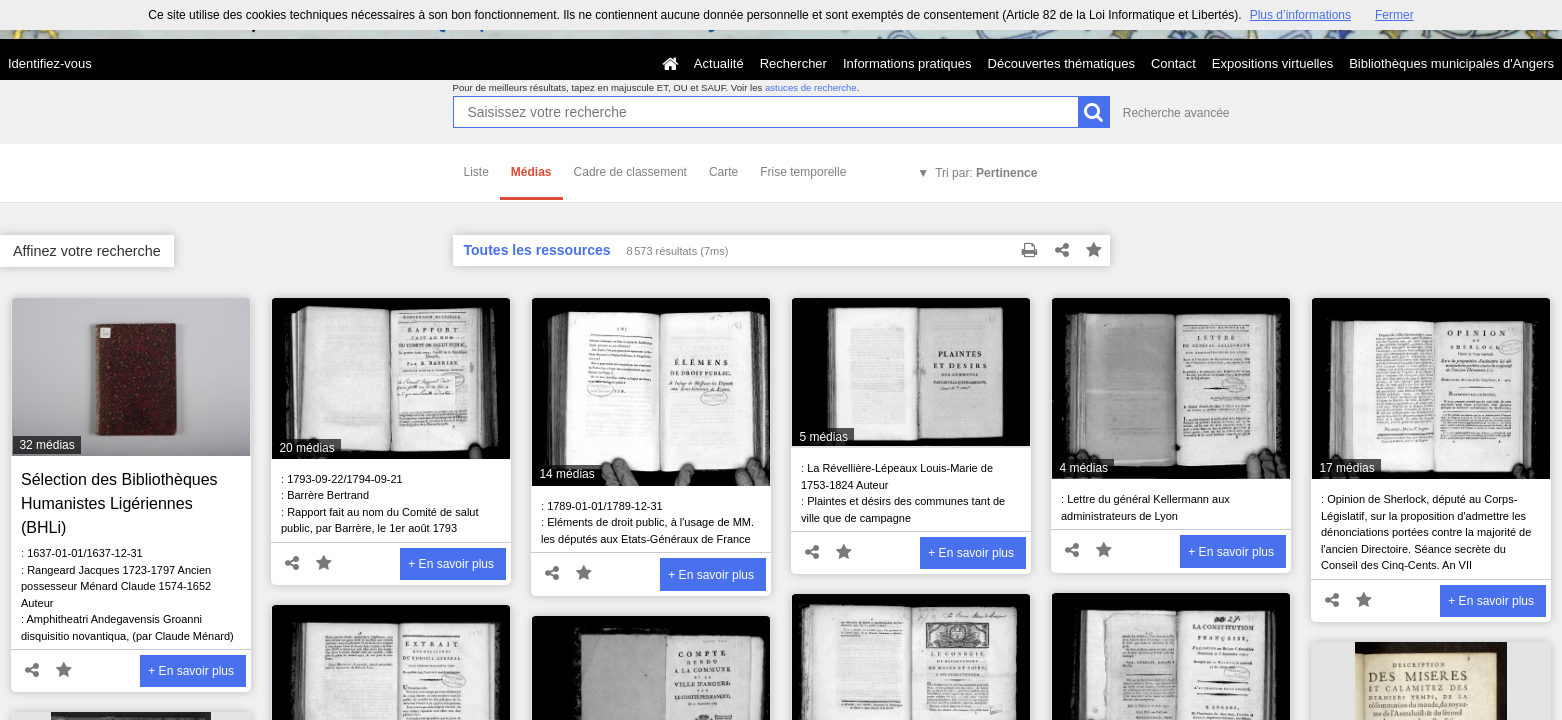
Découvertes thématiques (1061, 63)
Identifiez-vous (50, 63)
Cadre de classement (630, 172)
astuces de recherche (811, 87)
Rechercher (793, 63)
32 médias (46, 445)
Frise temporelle (803, 172)
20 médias (306, 448)
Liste (476, 172)
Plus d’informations (1300, 15)
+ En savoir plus (191, 671)
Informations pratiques (907, 63)
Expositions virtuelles (1272, 63)
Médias (531, 172)
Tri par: (986, 173)
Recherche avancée (1176, 113)
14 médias (566, 474)
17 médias (1346, 468)
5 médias (823, 437)
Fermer (1394, 15)
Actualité (719, 63)
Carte (723, 172)
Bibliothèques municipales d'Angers (1451, 63)
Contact (1173, 63)
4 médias (1083, 468)
